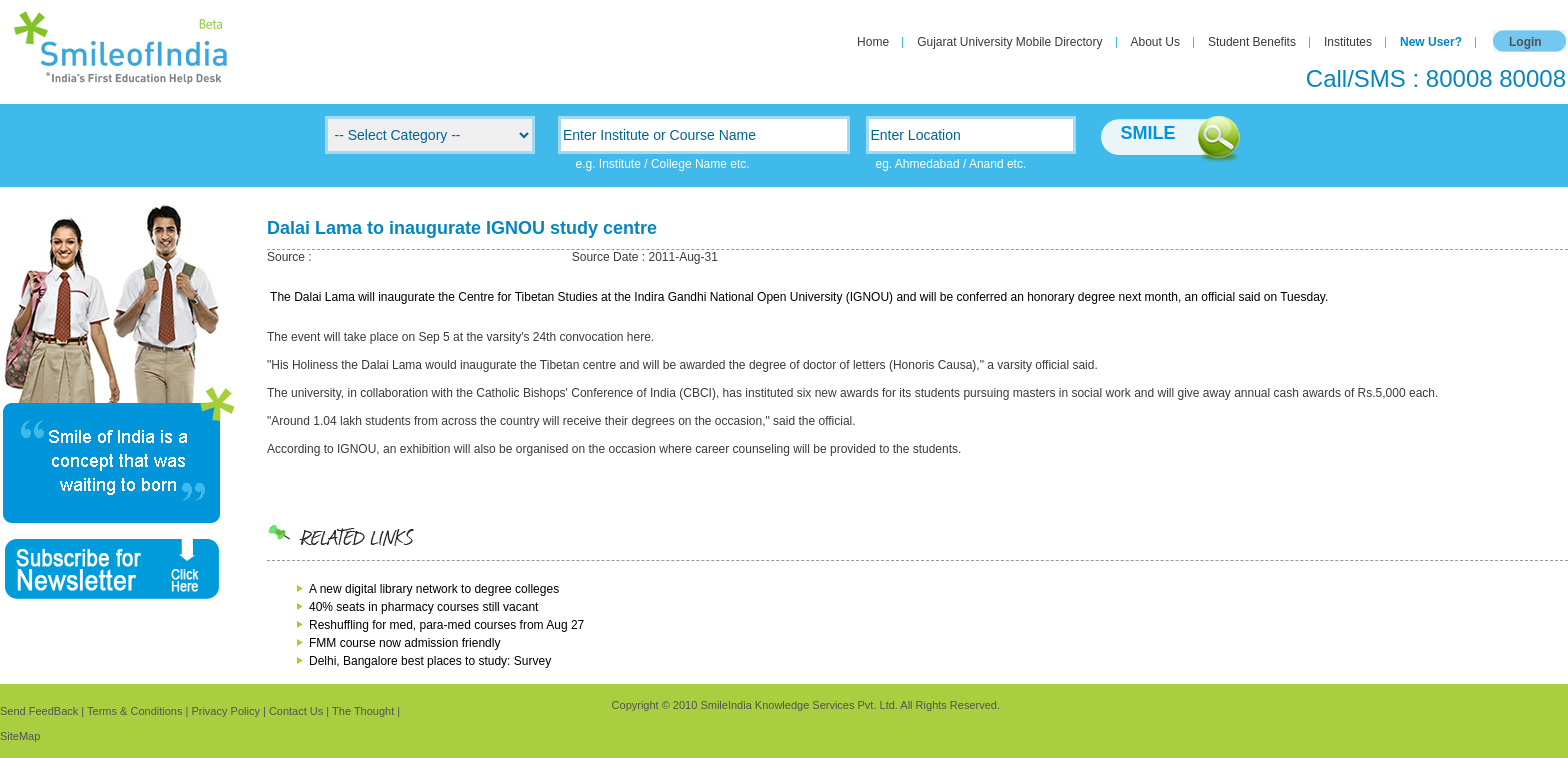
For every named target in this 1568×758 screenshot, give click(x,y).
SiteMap (20, 736)
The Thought (363, 711)
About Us (1155, 42)
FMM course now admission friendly (404, 643)
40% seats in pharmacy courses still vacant (423, 607)
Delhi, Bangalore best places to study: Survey (430, 661)
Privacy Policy (225, 711)
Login (1525, 42)
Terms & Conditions (134, 711)
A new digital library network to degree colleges (434, 589)
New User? (1431, 42)
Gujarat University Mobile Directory (1009, 42)
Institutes (1348, 42)
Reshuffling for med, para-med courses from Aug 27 (446, 625)
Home (873, 42)
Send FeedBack (39, 711)
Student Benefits (1252, 42)
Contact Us (296, 711)
